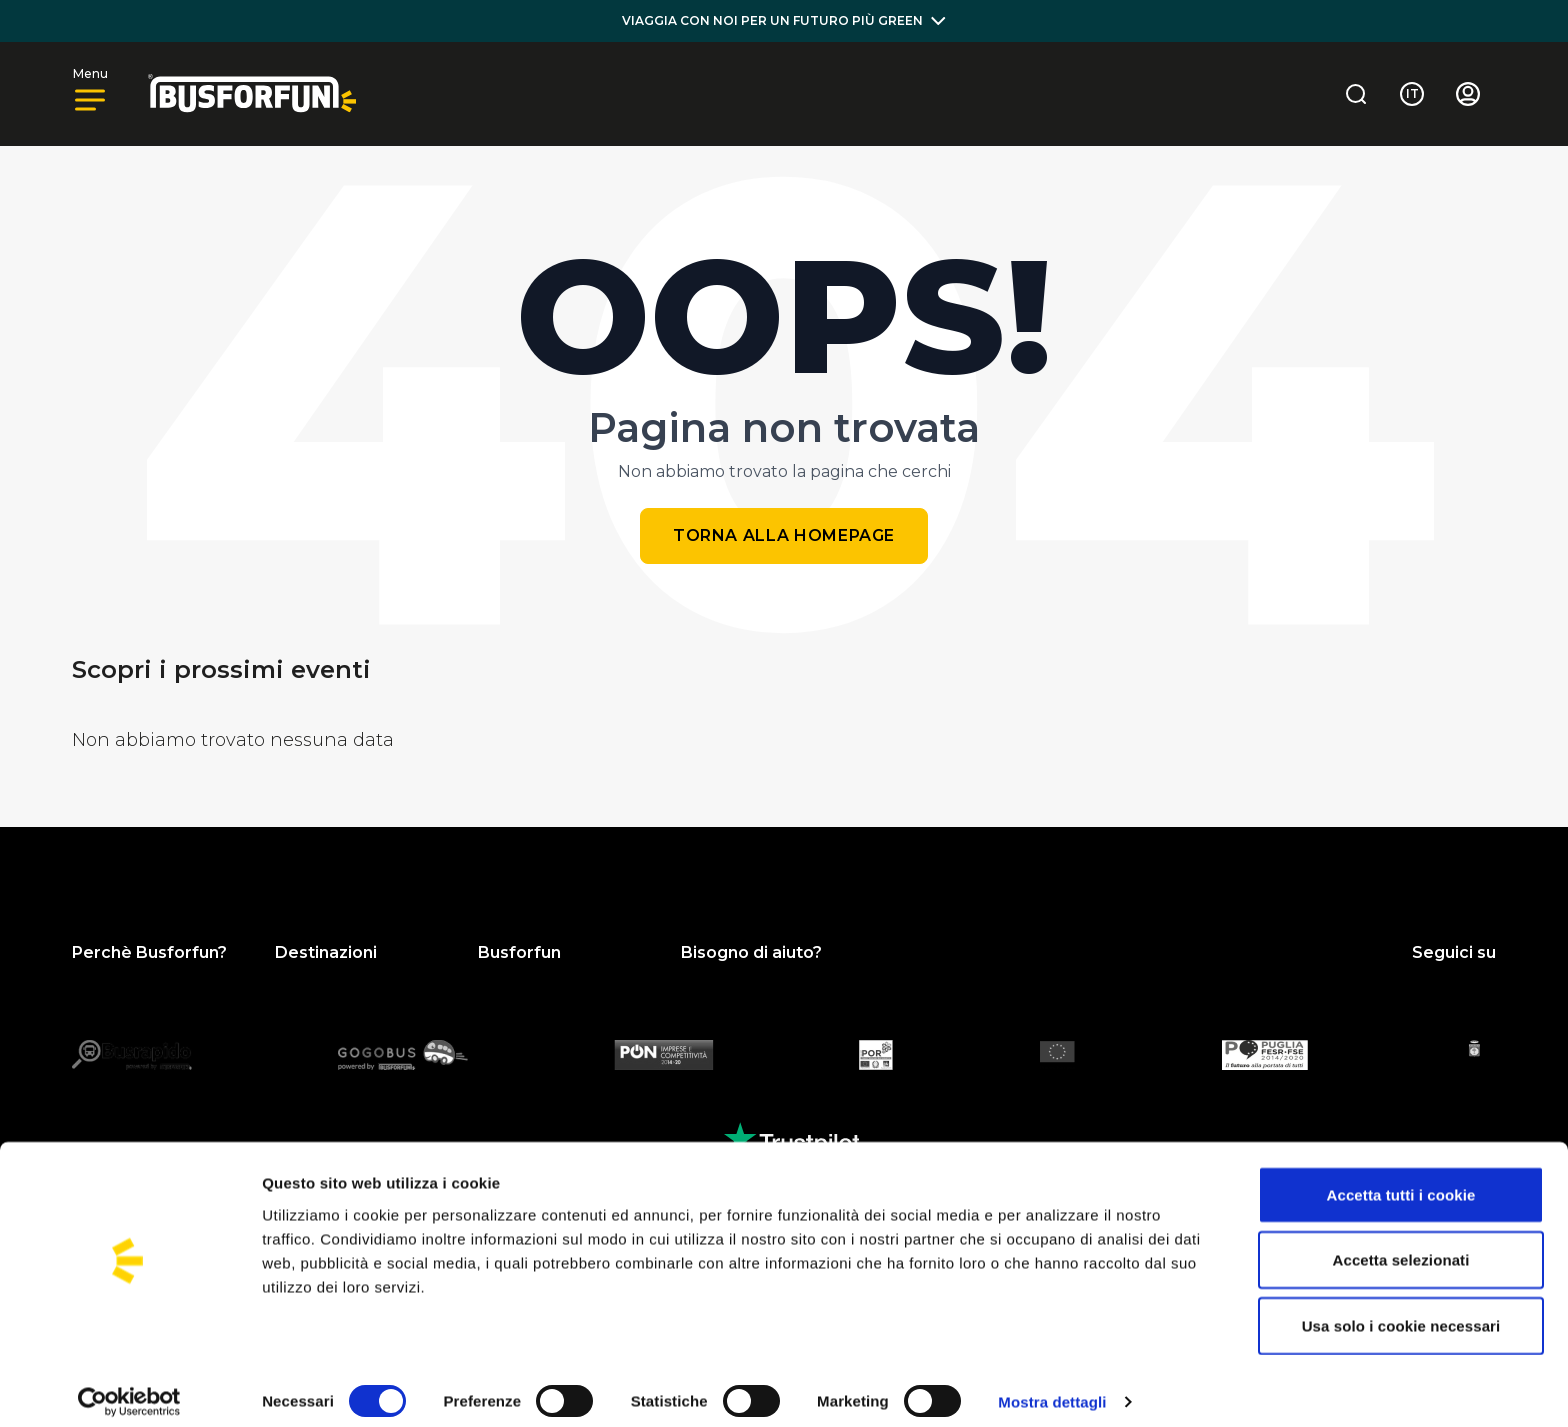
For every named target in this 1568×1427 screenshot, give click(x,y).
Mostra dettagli (1052, 1387)
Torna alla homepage (784, 535)
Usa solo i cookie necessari (1401, 1311)
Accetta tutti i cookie (1401, 1180)
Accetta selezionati (1401, 1246)
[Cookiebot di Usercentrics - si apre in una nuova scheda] (129, 1388)
